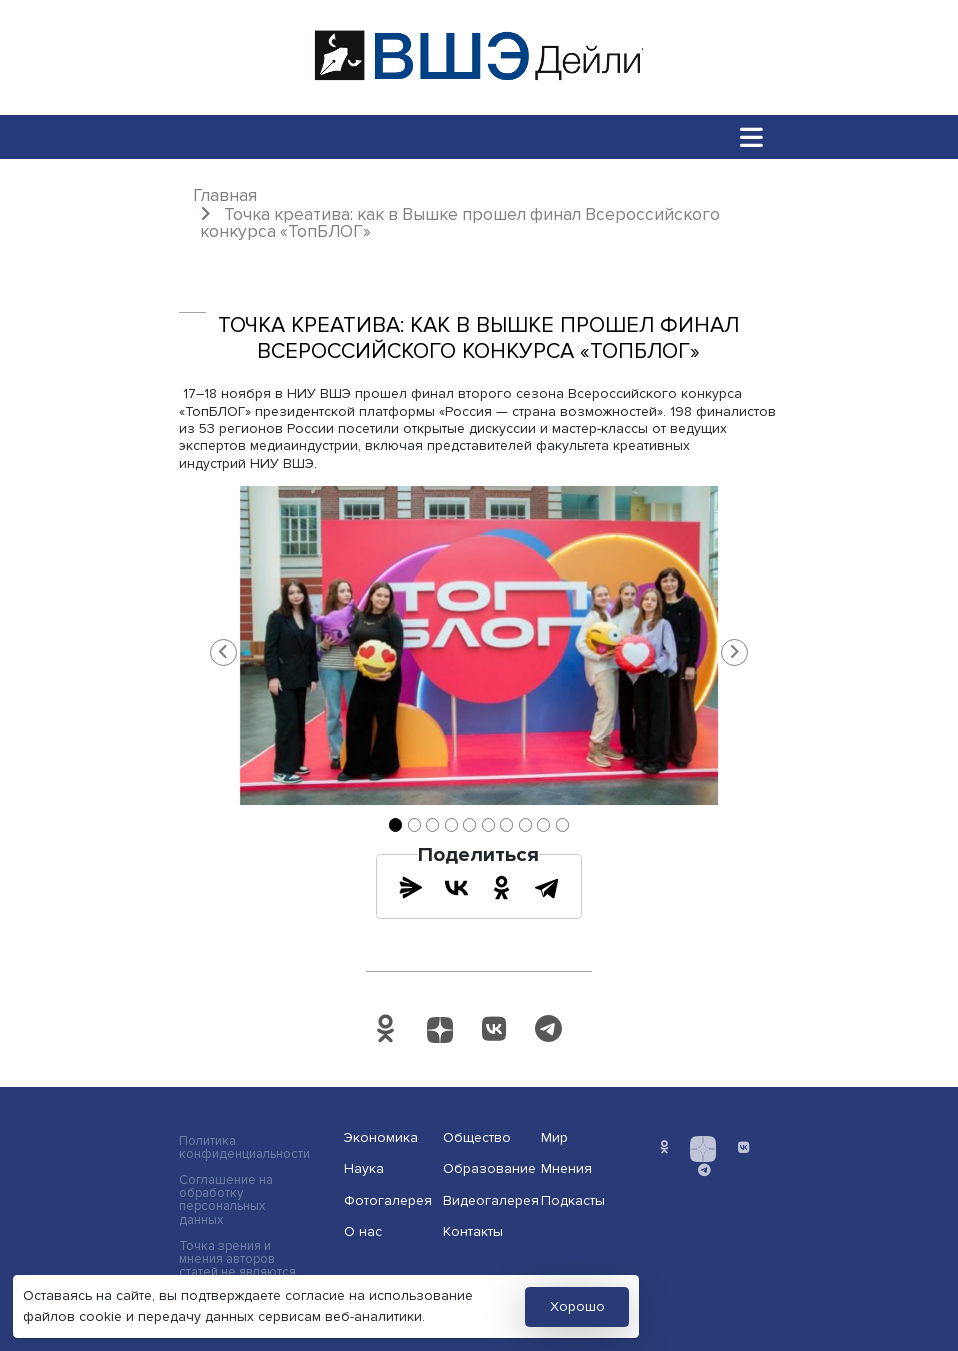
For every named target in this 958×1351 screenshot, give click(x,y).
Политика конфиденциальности (244, 1148)
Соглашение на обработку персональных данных (226, 1200)
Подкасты (573, 1200)
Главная (225, 195)
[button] (224, 652)
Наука (364, 1168)
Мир (554, 1137)
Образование (486, 1168)
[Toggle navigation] (752, 136)
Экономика (381, 1137)
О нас (363, 1231)
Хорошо (577, 1306)
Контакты (473, 1231)
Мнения (566, 1168)
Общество (477, 1137)
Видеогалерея (486, 1200)
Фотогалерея (387, 1200)
